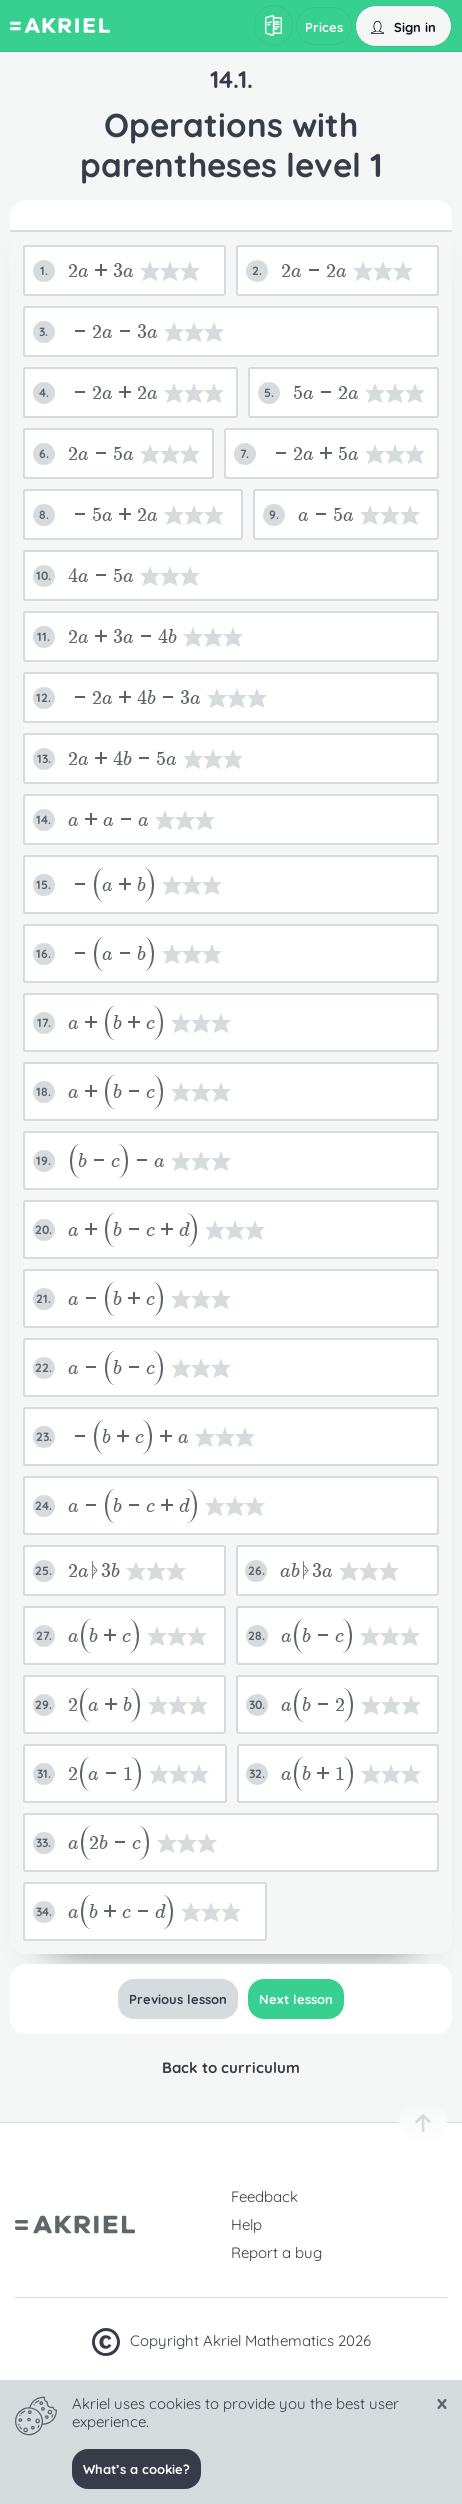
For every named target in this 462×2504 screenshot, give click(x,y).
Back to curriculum (231, 2067)
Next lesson (296, 1999)
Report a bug (276, 2252)
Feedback (264, 2196)
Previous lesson (178, 1999)
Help (246, 2224)
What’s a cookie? (136, 2469)
